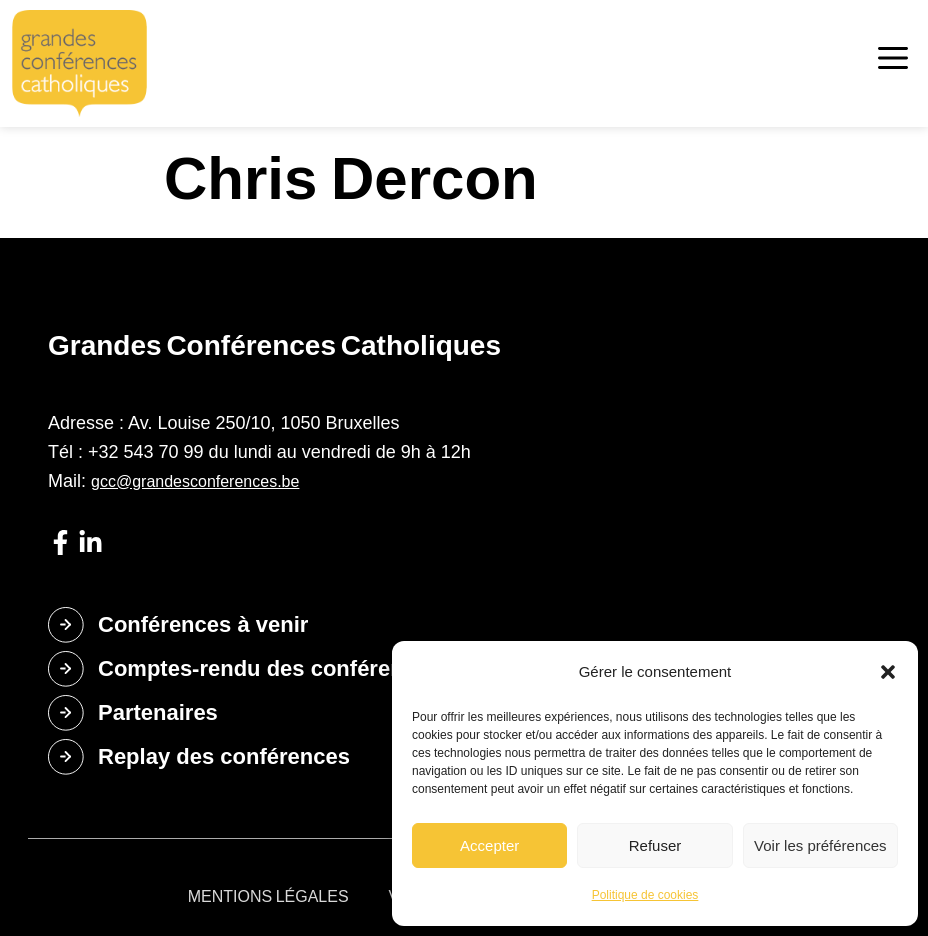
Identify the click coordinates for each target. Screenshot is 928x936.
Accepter (489, 845)
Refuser (655, 845)
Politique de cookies (645, 895)
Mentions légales (268, 896)
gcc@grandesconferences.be (195, 481)
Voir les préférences (820, 845)
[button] (888, 672)
